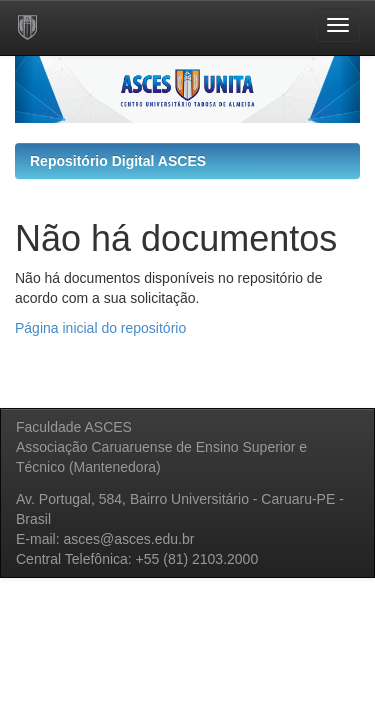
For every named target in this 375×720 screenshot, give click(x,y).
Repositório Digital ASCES (118, 161)
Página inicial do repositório (100, 328)
